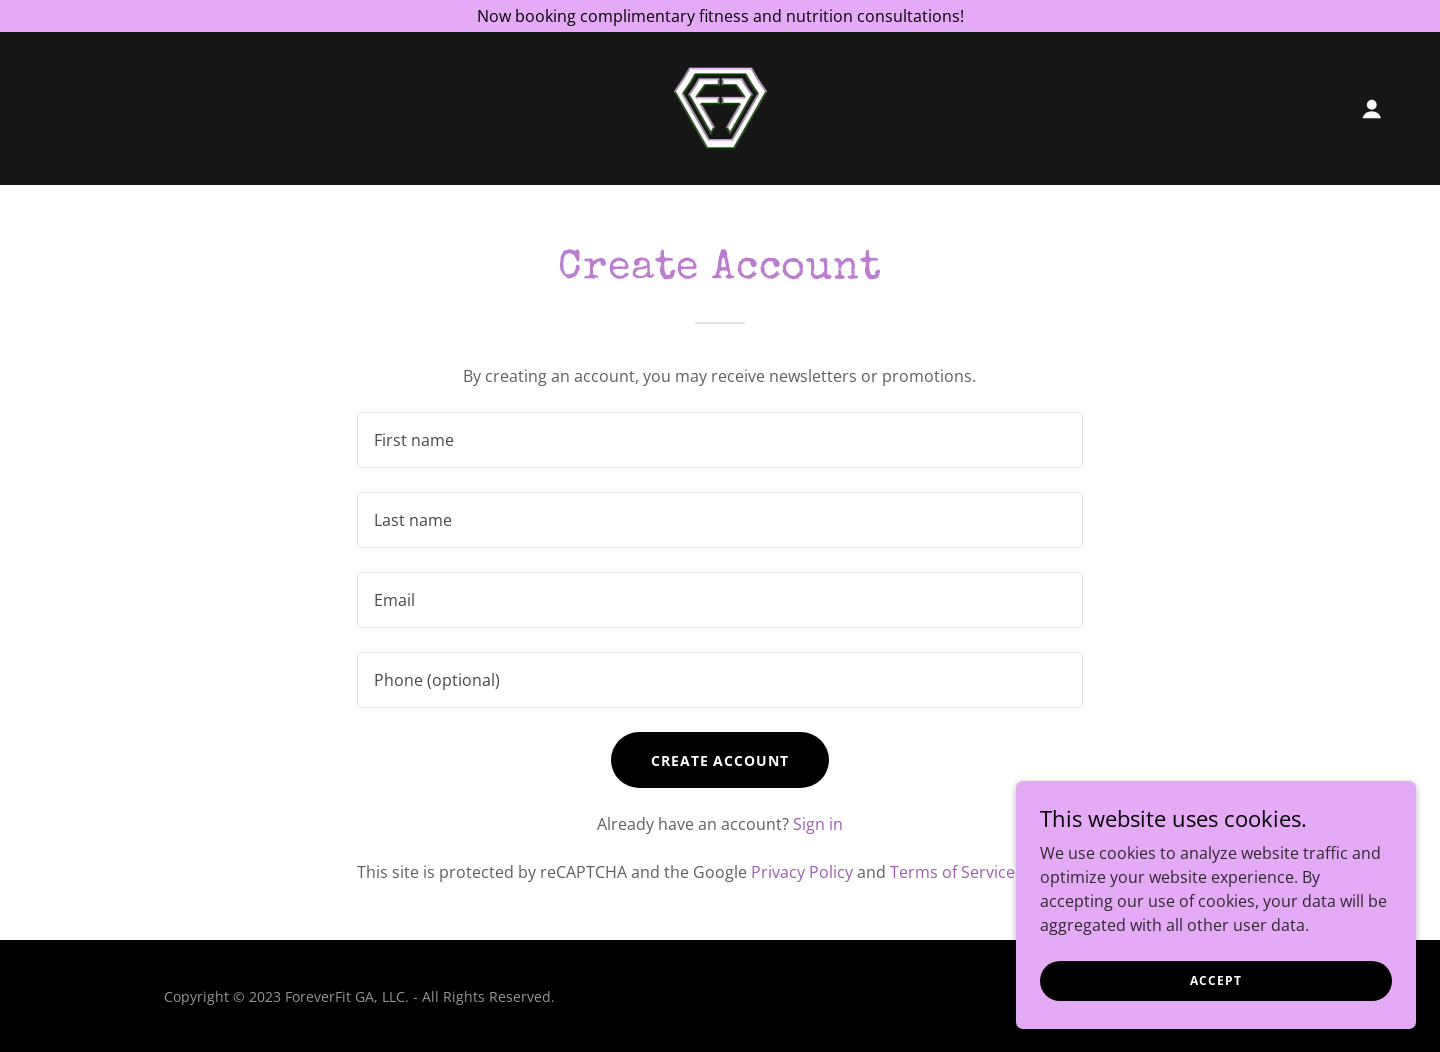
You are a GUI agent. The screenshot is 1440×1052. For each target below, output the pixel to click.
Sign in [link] (818, 824)
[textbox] (719, 440)
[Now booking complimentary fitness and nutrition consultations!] (720, 16)
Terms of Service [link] (952, 872)
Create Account (720, 760)
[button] (1372, 109)
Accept (1215, 980)
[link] (720, 107)
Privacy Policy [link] (802, 872)
